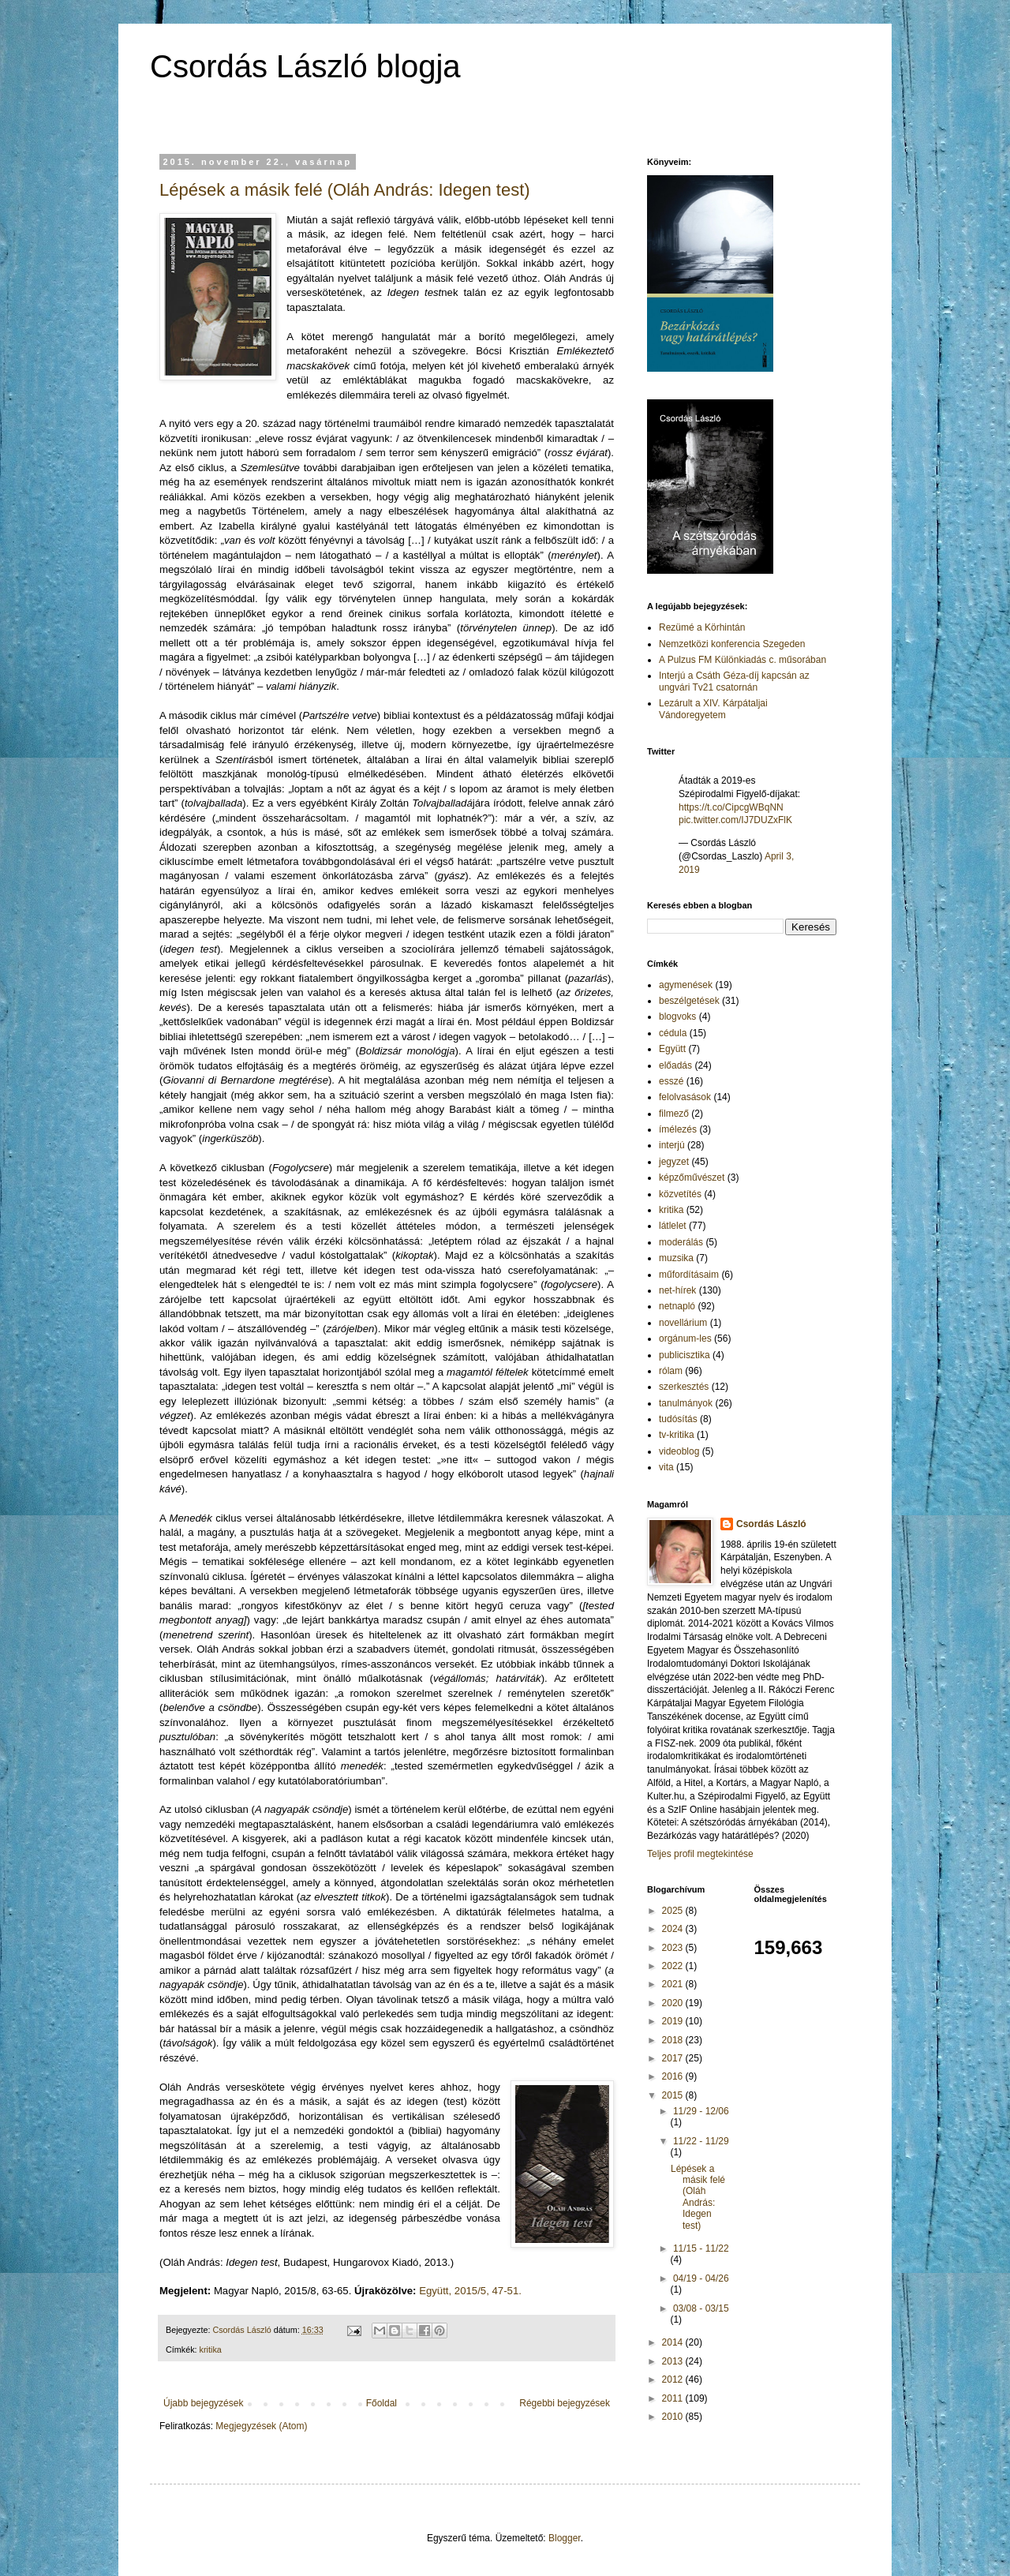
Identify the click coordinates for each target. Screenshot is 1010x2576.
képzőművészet (691, 1177)
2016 (674, 2076)
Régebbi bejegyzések (564, 2403)
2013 (674, 2361)
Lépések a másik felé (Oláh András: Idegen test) (344, 190)
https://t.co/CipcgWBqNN (731, 807)
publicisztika (684, 1355)
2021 (674, 1984)
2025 (674, 1910)
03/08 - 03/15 (701, 2308)
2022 (674, 1965)
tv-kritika (676, 1434)
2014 (674, 2342)
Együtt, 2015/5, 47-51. (470, 2291)
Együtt (672, 1048)
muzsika (676, 1258)
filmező (674, 1113)
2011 (674, 2398)
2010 (674, 2416)
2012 (674, 2379)
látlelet (672, 1225)
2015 (674, 2095)
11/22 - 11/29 (701, 2141)
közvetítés (680, 1194)
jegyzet (674, 1161)
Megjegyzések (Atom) (261, 2426)
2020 (674, 2003)
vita (666, 1467)
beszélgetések (689, 1000)
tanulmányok (686, 1403)
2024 (674, 1928)
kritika (211, 2349)
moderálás (681, 1242)
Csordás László (771, 1524)
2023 (674, 1947)
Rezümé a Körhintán (702, 627)
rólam (671, 1370)
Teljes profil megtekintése (700, 1853)
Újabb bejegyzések (203, 2403)
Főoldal (381, 2403)
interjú (672, 1145)
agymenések (686, 984)
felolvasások (685, 1097)
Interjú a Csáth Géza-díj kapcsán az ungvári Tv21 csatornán (734, 681)
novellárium (683, 1322)
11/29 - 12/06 (701, 2111)
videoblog (679, 1451)
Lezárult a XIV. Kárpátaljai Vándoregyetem (713, 709)
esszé (671, 1081)
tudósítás (678, 1419)
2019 (674, 2021)
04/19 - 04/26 (701, 2278)
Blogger (564, 2538)
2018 (674, 2040)
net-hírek (677, 1290)
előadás (675, 1065)
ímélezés (678, 1129)
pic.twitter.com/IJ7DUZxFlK (735, 820)
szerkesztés (684, 1386)
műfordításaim (689, 1274)
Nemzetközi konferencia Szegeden (732, 644)
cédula (672, 1033)
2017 (674, 2058)
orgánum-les (685, 1338)
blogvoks (677, 1016)
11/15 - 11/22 (701, 2248)
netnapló (677, 1306)
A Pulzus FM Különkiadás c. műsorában (742, 659)
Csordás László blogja (305, 66)
